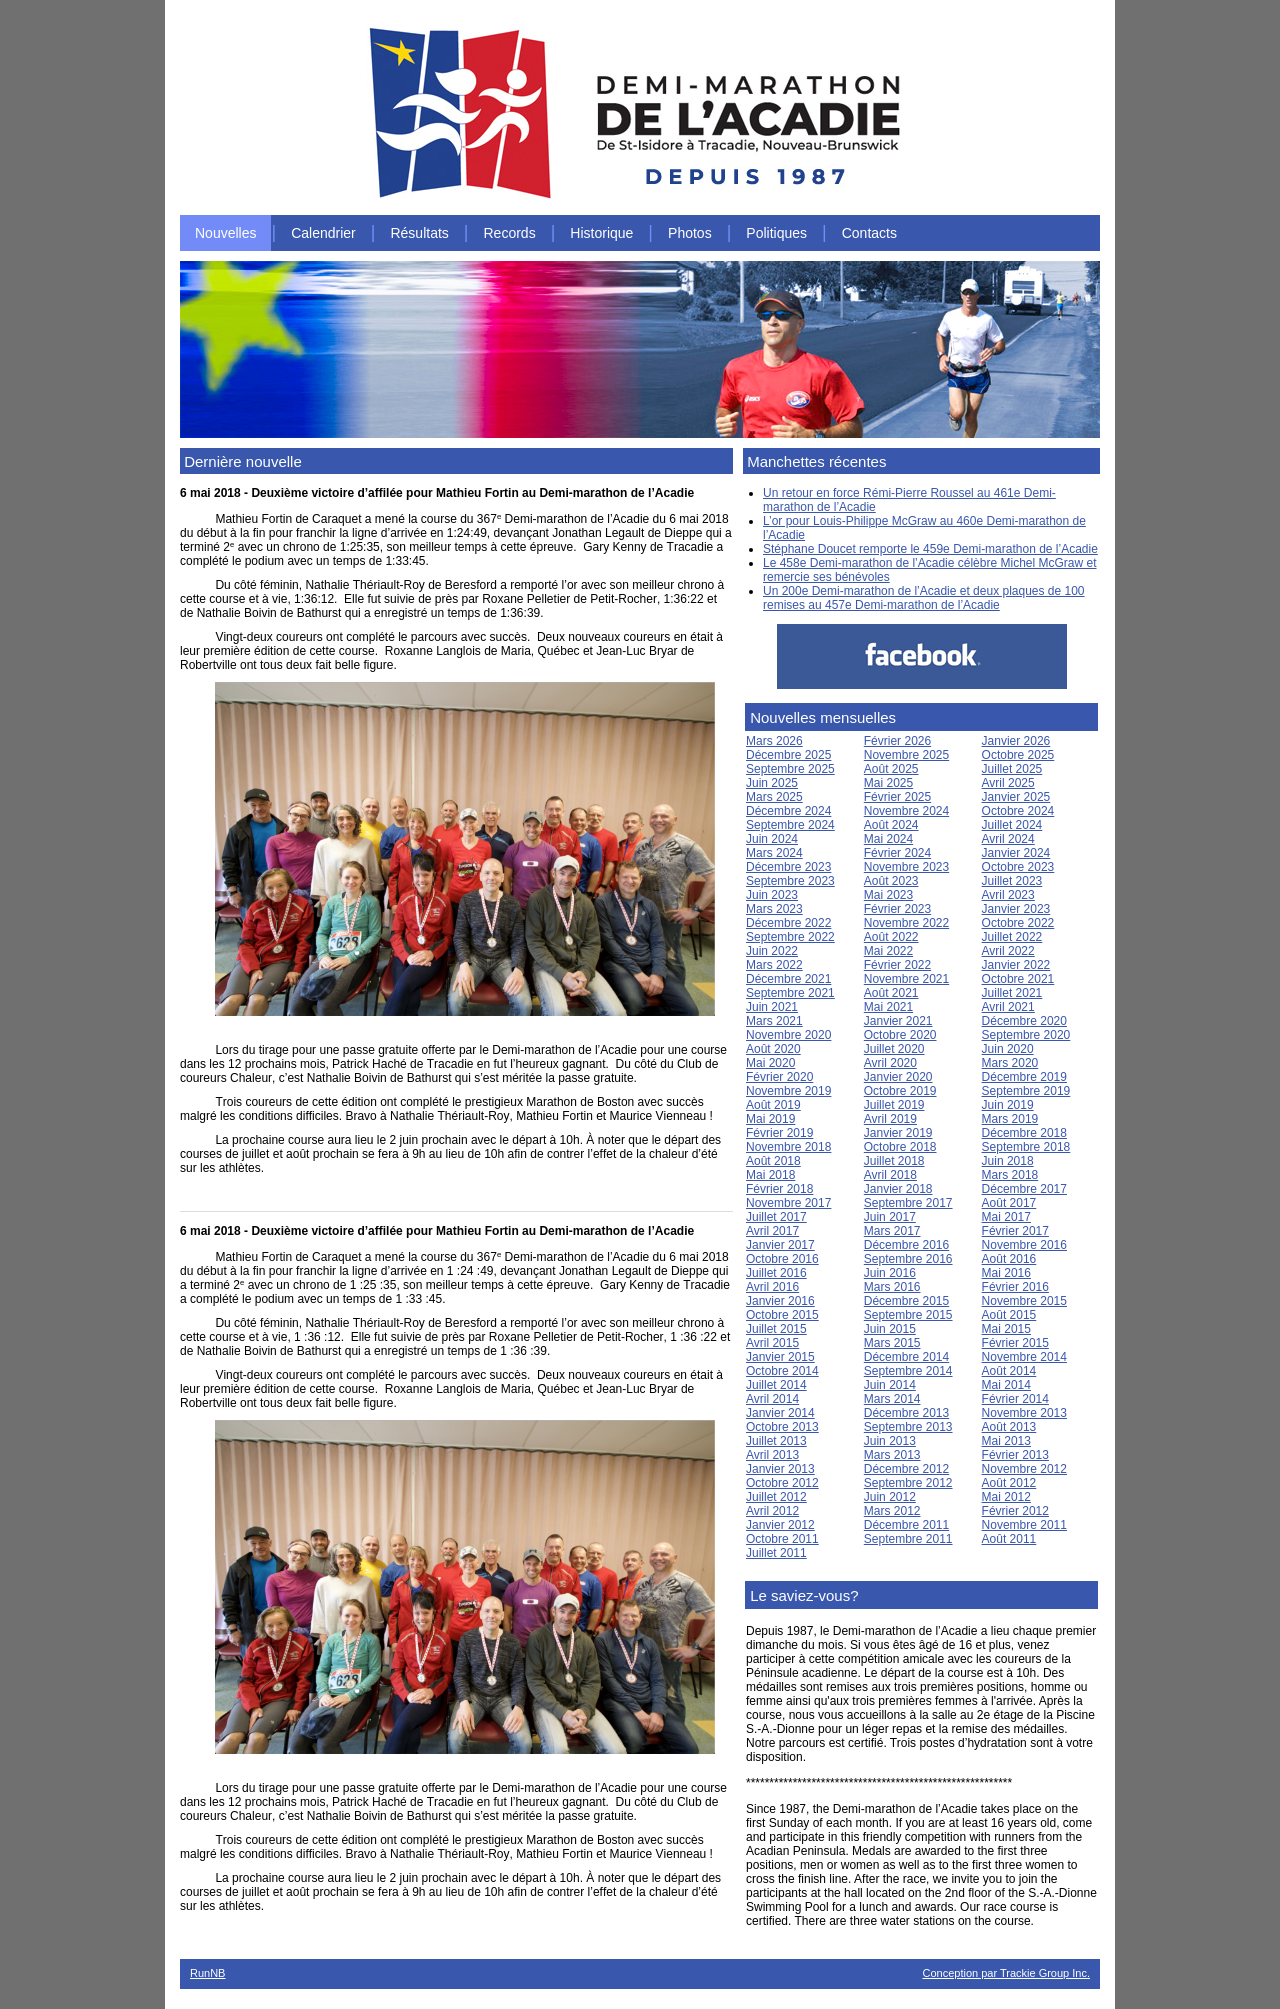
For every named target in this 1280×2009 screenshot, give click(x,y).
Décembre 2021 (788, 979)
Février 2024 (897, 853)
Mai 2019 (770, 1119)
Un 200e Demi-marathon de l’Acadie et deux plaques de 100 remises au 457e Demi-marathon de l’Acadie (924, 598)
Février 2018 (779, 1189)
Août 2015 (1009, 1315)
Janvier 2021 (898, 1021)
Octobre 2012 (782, 1483)
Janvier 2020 (898, 1077)
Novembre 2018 (788, 1147)
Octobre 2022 (1018, 923)
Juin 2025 (772, 783)
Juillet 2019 (894, 1105)
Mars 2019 (1010, 1119)
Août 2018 (773, 1161)
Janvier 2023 (1016, 909)
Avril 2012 (772, 1511)
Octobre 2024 (1018, 811)
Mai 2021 (888, 1007)
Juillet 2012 (776, 1497)
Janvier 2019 (898, 1133)
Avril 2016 (772, 1287)
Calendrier (323, 233)
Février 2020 (779, 1077)
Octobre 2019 (900, 1091)
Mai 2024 (888, 839)
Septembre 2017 (908, 1203)
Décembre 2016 (906, 1245)
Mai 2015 (1006, 1329)
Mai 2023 (888, 895)
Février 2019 (779, 1133)
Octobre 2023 (1018, 867)
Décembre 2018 (1024, 1133)
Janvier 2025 (1016, 797)
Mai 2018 (770, 1175)
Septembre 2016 (908, 1259)
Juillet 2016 (776, 1273)
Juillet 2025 (1012, 769)
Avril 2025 (1008, 783)
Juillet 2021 (1012, 993)
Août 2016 (1009, 1259)
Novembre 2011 (1024, 1525)
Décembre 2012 (906, 1469)
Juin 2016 (890, 1273)
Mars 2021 (774, 1021)
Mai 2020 (770, 1063)
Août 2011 (1009, 1539)
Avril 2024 (1008, 839)
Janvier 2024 (1016, 853)
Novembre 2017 (788, 1203)
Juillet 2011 (776, 1553)
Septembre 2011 (908, 1539)
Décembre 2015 (906, 1301)
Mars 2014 (892, 1399)
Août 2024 (891, 825)
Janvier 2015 (780, 1357)
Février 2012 (1015, 1511)
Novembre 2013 (1024, 1413)
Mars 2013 (892, 1455)
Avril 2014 (772, 1399)
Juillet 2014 (776, 1385)
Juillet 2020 (894, 1049)
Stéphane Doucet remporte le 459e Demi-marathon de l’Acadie (930, 549)
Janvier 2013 (780, 1469)
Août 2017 (1009, 1203)
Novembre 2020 (788, 1035)
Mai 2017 (1006, 1217)
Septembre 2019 (1026, 1091)
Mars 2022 (774, 965)
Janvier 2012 (780, 1525)
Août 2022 (891, 937)
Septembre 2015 (908, 1315)
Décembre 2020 (1024, 1021)
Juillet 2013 (776, 1441)
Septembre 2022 (790, 937)
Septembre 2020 (1026, 1035)
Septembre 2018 (1026, 1147)
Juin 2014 (890, 1385)
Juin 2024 (772, 839)
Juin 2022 (772, 951)
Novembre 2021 (906, 979)
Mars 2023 (774, 909)
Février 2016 (1015, 1287)
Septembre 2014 (908, 1371)
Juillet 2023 (1012, 881)
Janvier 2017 (780, 1245)
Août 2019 (773, 1105)
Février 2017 (1015, 1231)
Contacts (869, 233)
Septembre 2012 (908, 1483)
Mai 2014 (1006, 1385)
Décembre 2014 (906, 1357)
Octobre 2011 (782, 1539)
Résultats (419, 233)
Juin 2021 (772, 1007)
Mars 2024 (774, 853)
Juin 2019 (1008, 1105)
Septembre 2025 (790, 769)
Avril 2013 (772, 1455)
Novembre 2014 (1024, 1357)
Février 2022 (897, 965)
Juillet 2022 (1012, 937)
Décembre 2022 (788, 923)
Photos (690, 233)
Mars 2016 (892, 1287)
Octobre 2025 (1018, 755)
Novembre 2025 (906, 755)
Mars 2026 (774, 741)
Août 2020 (773, 1049)
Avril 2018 (890, 1175)
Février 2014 (1015, 1399)
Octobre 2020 (900, 1035)
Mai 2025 (888, 783)
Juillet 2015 (776, 1329)
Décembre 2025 (788, 755)
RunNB (207, 1973)
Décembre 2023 (788, 867)
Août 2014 (1009, 1371)
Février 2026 (897, 741)
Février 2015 (1015, 1343)
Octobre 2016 (782, 1259)
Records (510, 233)
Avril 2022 (1008, 951)
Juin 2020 (1008, 1049)
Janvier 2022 (1016, 965)
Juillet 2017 (776, 1217)
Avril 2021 (1008, 1007)
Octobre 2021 (1018, 979)
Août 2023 (891, 881)
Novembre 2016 (1024, 1245)
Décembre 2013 (906, 1413)
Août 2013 (1009, 1427)
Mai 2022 (888, 951)
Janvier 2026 (1016, 741)
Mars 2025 (774, 797)
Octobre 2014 (782, 1371)
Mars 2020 (1010, 1063)
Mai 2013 (1006, 1441)
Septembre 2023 (790, 881)
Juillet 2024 (1012, 825)
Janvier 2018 (898, 1189)
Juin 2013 (890, 1441)
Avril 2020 (890, 1063)
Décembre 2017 (1024, 1189)
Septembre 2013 (908, 1427)
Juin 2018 (1008, 1161)
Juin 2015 (890, 1329)
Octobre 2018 (900, 1147)
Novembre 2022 (906, 923)
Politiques (776, 233)
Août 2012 (1009, 1483)
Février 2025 (897, 797)
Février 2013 (1015, 1455)
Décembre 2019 (1024, 1077)
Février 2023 (897, 909)
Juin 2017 (890, 1217)
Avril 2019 (890, 1119)
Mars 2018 (1010, 1175)
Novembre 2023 (906, 867)
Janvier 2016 (780, 1301)
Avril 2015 (772, 1343)
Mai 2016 (1006, 1273)
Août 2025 (891, 769)
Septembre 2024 (790, 825)
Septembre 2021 (790, 993)
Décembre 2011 (906, 1525)
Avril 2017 (772, 1231)
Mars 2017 (892, 1231)
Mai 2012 (1006, 1497)
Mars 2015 (892, 1343)
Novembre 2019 (788, 1091)
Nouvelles (225, 233)
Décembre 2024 (788, 811)
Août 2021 (891, 993)
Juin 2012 (890, 1497)
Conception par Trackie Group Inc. (1006, 1973)
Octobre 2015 (782, 1315)
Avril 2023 (1008, 895)
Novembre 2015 (1024, 1301)
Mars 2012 (892, 1511)
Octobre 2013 (782, 1427)
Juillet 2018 (894, 1161)
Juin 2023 (772, 895)
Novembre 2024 (906, 811)
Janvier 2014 (780, 1413)
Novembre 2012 (1024, 1469)
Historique (601, 233)
